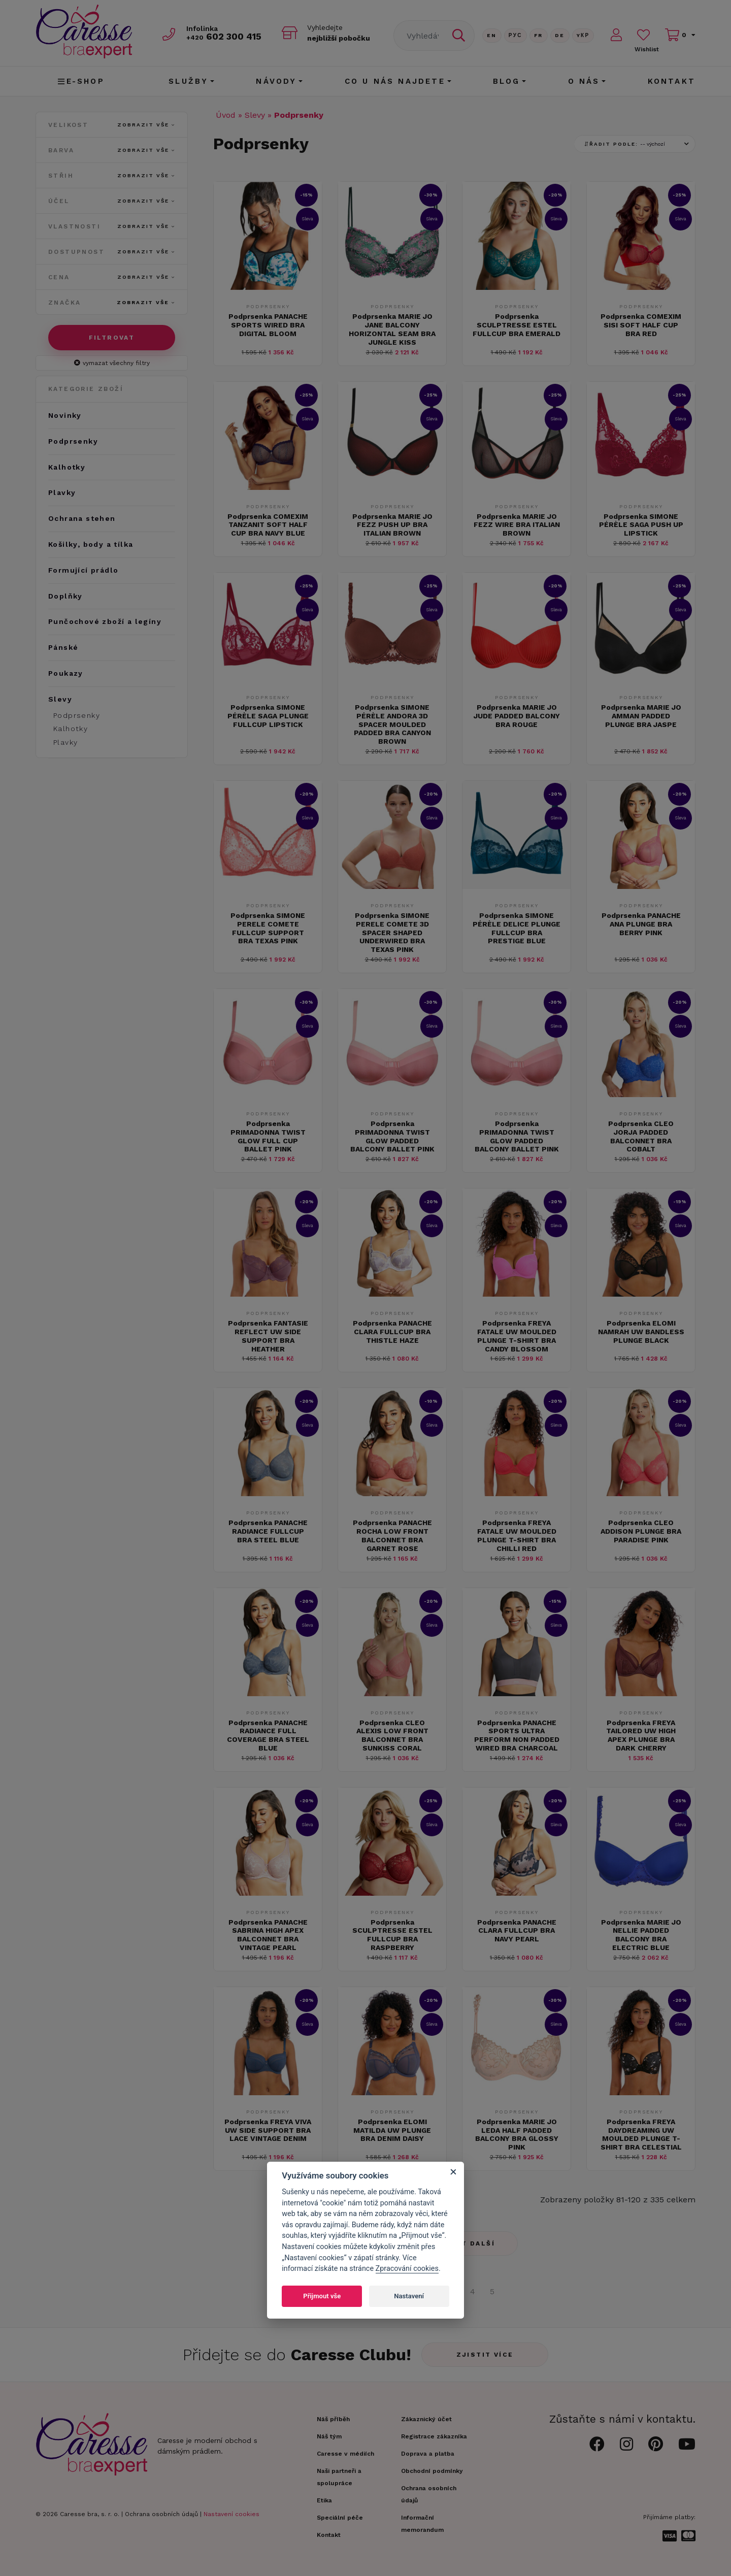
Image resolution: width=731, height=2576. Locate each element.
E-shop (81, 81)
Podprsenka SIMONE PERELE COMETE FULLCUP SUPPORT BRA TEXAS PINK (267, 928)
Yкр (583, 35)
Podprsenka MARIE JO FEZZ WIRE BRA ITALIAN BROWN (517, 525)
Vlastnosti (111, 226)
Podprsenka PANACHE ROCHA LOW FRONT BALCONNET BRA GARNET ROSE (392, 1535)
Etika (324, 2500)
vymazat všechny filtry (112, 363)
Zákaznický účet (426, 2419)
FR (538, 35)
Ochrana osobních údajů (161, 2514)
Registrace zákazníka (434, 2436)
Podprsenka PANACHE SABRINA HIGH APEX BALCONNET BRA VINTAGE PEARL (268, 1935)
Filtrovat (112, 337)
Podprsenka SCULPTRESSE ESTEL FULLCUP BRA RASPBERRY (392, 1935)
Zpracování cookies (407, 2268)
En (492, 35)
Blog (506, 81)
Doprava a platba (427, 2453)
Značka (111, 302)
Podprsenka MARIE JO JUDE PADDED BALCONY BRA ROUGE (517, 716)
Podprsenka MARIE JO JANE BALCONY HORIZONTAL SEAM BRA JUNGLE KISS (392, 329)
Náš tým (329, 2436)
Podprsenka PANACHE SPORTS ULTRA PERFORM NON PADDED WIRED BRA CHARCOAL (516, 1735)
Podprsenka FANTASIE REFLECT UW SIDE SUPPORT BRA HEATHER (268, 1335)
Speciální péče (340, 2517)
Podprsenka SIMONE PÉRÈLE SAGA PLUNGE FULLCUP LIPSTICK (268, 716)
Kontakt (671, 81)
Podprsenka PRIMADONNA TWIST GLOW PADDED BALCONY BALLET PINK (392, 1136)
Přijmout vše (322, 2296)
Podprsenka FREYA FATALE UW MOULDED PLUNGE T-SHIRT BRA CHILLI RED (516, 1535)
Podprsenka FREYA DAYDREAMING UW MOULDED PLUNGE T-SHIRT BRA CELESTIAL (641, 2134)
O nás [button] (584, 81)
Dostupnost (111, 251)
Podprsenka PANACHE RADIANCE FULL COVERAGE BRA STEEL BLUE (268, 1735)
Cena (111, 277)
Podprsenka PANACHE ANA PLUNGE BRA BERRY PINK (641, 924)
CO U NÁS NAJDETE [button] (395, 81)
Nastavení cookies (231, 2514)
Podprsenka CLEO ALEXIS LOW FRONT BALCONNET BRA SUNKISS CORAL (392, 1735)
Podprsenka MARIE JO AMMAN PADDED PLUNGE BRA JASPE (641, 716)
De (560, 35)
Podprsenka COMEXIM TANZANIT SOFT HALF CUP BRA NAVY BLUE (267, 525)
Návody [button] (276, 81)
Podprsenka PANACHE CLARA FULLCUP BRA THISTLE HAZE (392, 1331)
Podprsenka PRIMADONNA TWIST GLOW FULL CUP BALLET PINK (268, 1136)
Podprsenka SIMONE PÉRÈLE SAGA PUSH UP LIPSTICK (641, 525)
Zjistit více (485, 2354)
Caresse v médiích (345, 2453)
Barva (111, 150)
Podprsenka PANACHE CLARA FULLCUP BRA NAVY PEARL (516, 1930)
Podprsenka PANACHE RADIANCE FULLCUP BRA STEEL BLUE (268, 1531)
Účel (111, 201)
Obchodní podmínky (432, 2470)
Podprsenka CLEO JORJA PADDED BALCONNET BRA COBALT (641, 1136)
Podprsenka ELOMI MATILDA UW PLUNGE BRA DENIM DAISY (392, 2130)
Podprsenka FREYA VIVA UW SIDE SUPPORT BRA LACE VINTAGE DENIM (267, 2130)
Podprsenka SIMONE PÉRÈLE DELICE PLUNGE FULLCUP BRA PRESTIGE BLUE (516, 928)
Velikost (111, 124)
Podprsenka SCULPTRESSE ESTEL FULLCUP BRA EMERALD (516, 325)
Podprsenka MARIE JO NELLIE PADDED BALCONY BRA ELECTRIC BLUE (641, 1935)
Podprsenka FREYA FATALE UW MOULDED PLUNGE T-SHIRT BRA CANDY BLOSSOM (516, 1335)
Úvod (226, 115)
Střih (111, 175)
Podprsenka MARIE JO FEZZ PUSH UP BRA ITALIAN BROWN (392, 525)
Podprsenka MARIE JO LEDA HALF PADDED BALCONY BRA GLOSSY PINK (516, 2134)
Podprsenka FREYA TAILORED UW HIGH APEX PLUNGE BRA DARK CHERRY (641, 1735)
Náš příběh (333, 2419)
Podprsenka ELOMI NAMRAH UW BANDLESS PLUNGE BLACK (641, 1331)
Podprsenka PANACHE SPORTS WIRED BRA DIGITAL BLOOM (268, 325)
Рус (515, 35)
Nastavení (409, 2296)
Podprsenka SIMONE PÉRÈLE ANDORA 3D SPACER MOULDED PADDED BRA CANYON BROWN (392, 724)
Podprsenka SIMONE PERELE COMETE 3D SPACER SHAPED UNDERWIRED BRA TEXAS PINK (392, 932)
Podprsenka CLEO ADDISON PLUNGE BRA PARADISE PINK (641, 1531)
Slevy (255, 115)
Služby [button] (188, 81)
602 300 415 (223, 36)
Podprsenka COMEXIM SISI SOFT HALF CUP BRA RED (641, 325)
